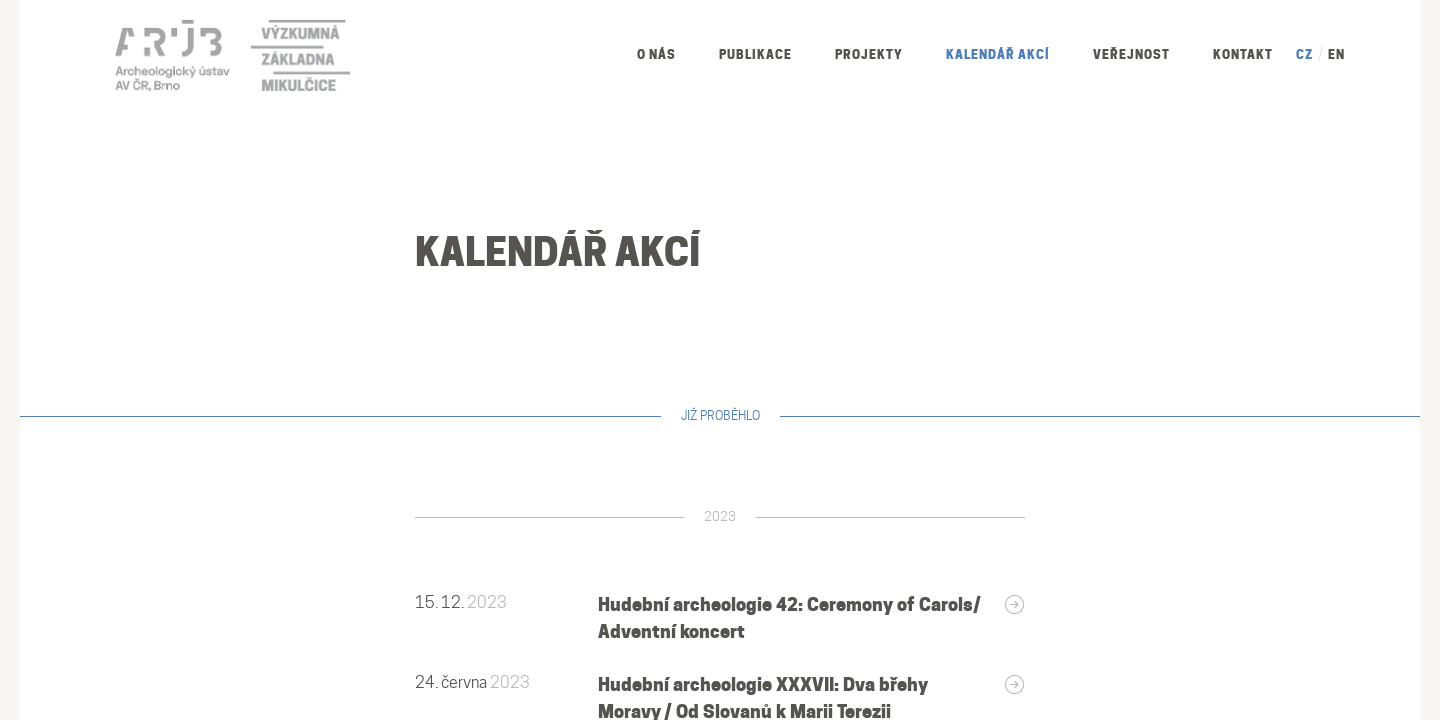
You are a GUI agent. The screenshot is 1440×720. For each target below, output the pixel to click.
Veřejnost (1131, 54)
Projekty (869, 54)
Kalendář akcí (998, 54)
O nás (656, 54)
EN (1336, 54)
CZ (1304, 54)
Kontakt (1243, 54)
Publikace (755, 54)
